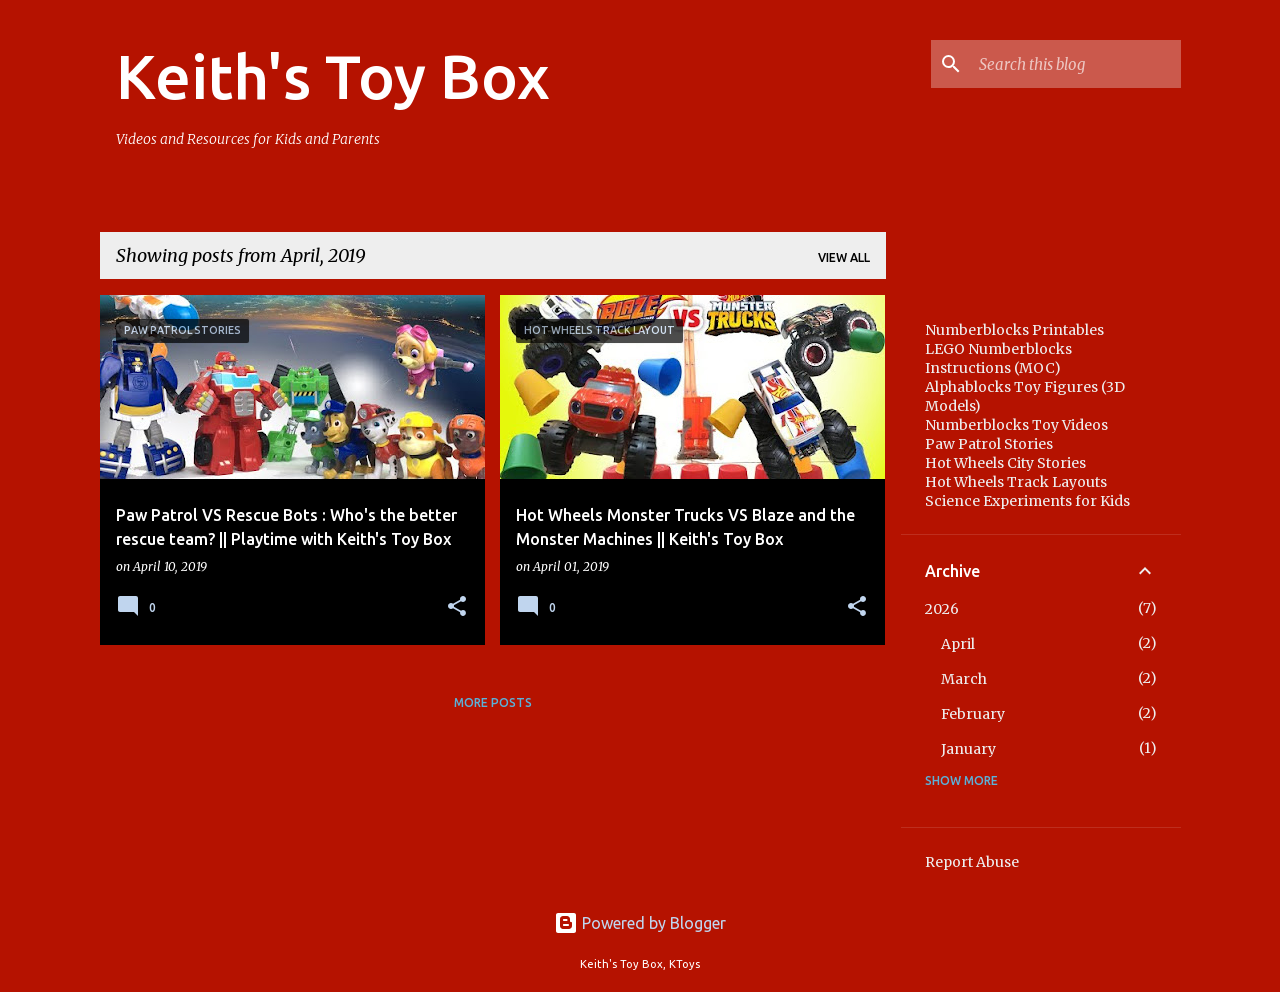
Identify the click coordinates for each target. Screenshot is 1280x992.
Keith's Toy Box (333, 76)
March (964, 679)
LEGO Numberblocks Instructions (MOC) (998, 358)
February (973, 714)
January (968, 749)
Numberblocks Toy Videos (1016, 425)
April (958, 644)
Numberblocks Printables (1014, 330)
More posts (493, 702)
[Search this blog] (1076, 64)
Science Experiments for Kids (1027, 501)
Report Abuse (972, 862)
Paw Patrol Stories (989, 444)
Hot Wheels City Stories (1005, 463)
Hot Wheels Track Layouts (1016, 482)
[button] (457, 607)
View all (844, 257)
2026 (942, 609)
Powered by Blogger (640, 923)
